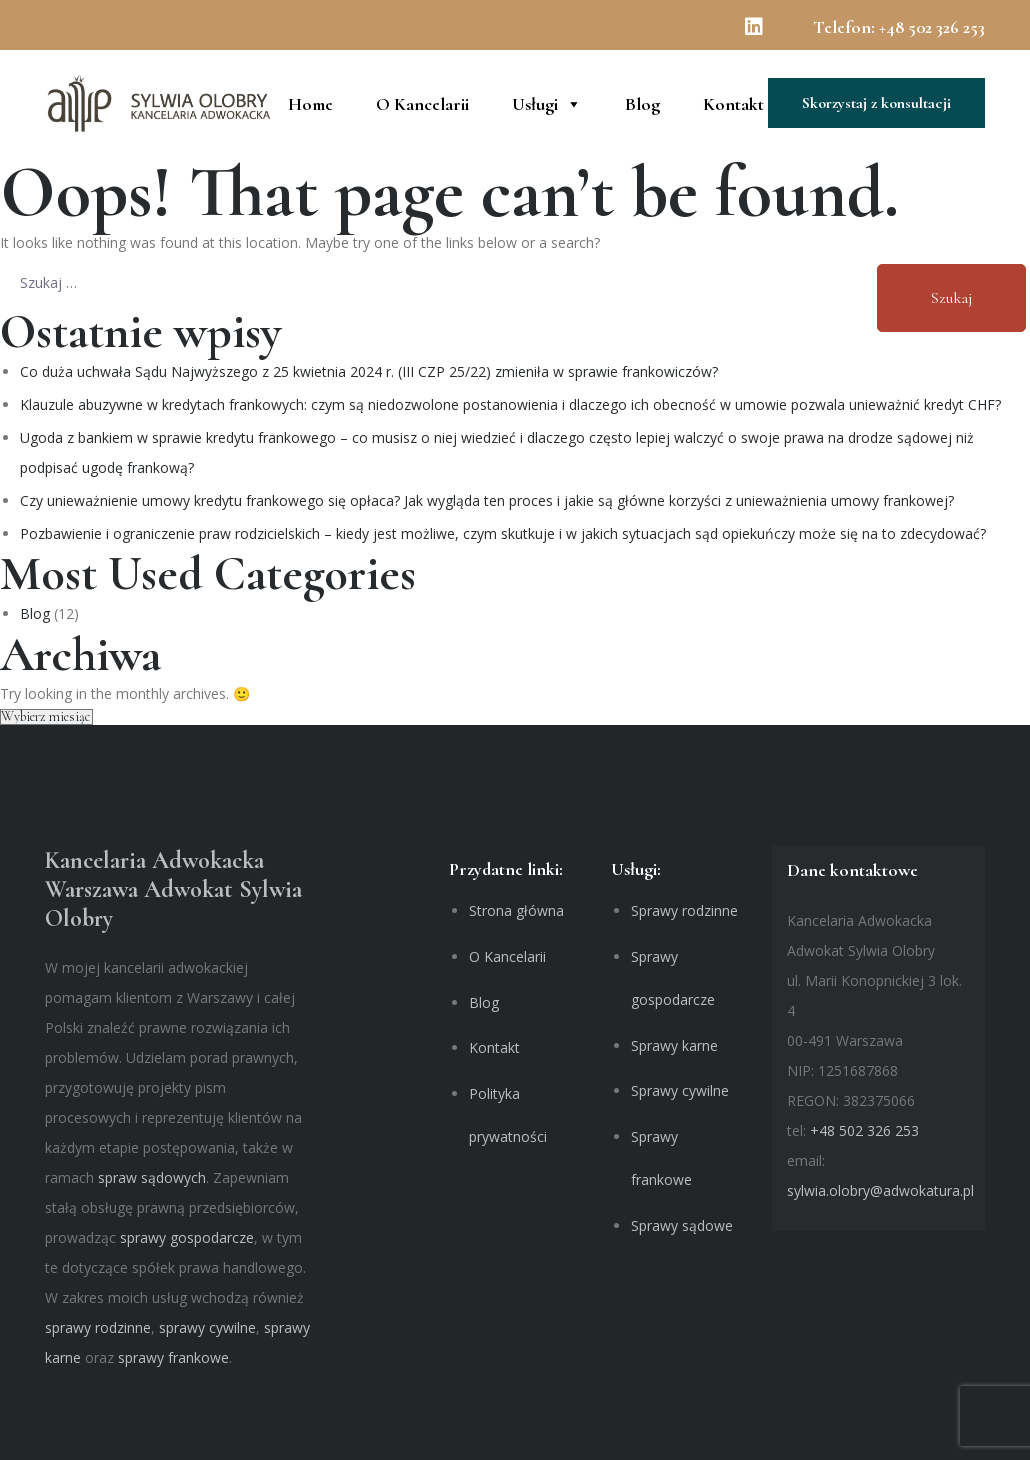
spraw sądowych (152, 1177)
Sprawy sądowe (682, 1225)
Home (310, 103)
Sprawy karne (674, 1045)
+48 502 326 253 (932, 27)
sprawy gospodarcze (187, 1237)
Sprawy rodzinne (684, 910)
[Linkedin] (764, 31)
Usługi (547, 103)
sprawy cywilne (207, 1327)
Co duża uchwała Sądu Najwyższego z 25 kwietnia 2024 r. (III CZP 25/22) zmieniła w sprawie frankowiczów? (369, 371)
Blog (642, 103)
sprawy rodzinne (98, 1327)
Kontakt (733, 103)
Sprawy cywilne (680, 1090)
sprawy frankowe (173, 1357)
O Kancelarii (422, 103)
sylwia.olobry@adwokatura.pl (880, 1190)
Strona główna (516, 910)
